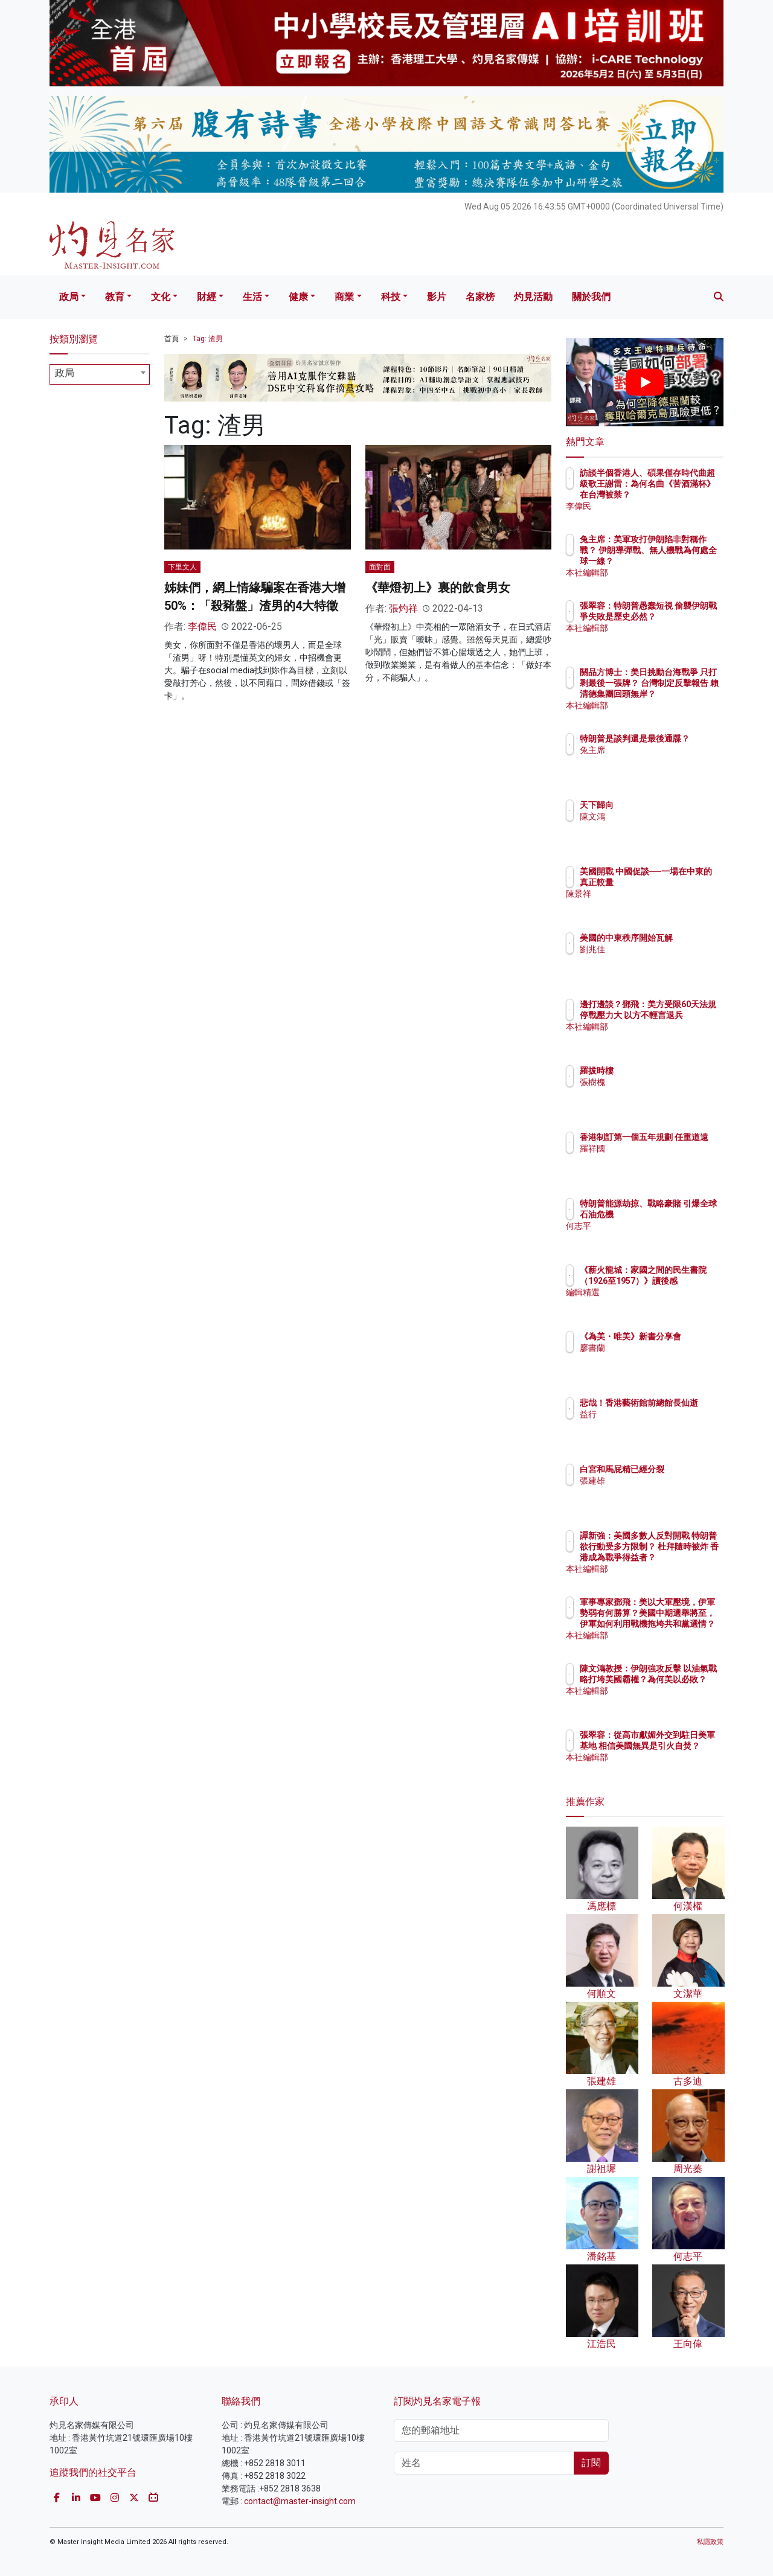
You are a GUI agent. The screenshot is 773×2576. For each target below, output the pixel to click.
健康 (298, 297)
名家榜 (480, 297)
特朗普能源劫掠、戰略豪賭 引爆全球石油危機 (684, 1214)
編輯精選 (667, 1303)
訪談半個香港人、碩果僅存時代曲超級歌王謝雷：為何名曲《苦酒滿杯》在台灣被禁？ (684, 495)
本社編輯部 (671, 572)
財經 (206, 297)
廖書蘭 (663, 1358)
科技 (390, 297)
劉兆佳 (663, 960)
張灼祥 (403, 608)
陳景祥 (663, 904)
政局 (69, 297)
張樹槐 (663, 1082)
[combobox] (100, 374)
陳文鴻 (663, 816)
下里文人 (182, 567)
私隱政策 (710, 2542)
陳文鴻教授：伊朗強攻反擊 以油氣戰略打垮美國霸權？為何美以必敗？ (684, 1690)
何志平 (663, 1237)
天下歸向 (667, 805)
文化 (160, 297)
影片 (436, 297)
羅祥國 (663, 1159)
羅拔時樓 (667, 1070)
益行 (658, 1425)
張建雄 (663, 1491)
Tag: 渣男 (208, 339)
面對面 (380, 567)
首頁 (171, 339)
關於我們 (591, 297)
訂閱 (591, 2463)
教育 (114, 297)
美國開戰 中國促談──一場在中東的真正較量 (681, 882)
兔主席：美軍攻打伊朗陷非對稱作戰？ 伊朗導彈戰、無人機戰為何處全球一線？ (684, 561)
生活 (252, 297)
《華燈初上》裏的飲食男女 (437, 587)
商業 (344, 297)
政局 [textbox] (64, 373)
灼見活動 (533, 297)
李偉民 (202, 626)
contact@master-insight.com (300, 2501)
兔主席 (663, 761)
